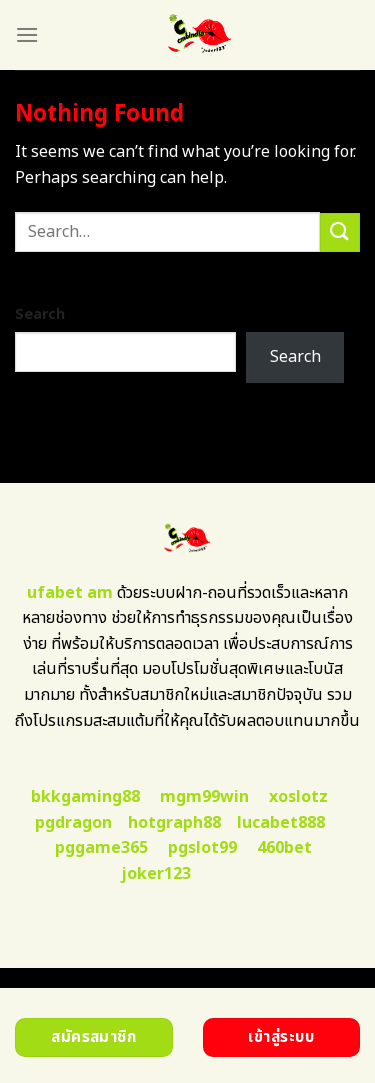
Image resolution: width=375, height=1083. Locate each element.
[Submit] (340, 232)
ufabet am (70, 593)
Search (40, 314)
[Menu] (27, 34)
